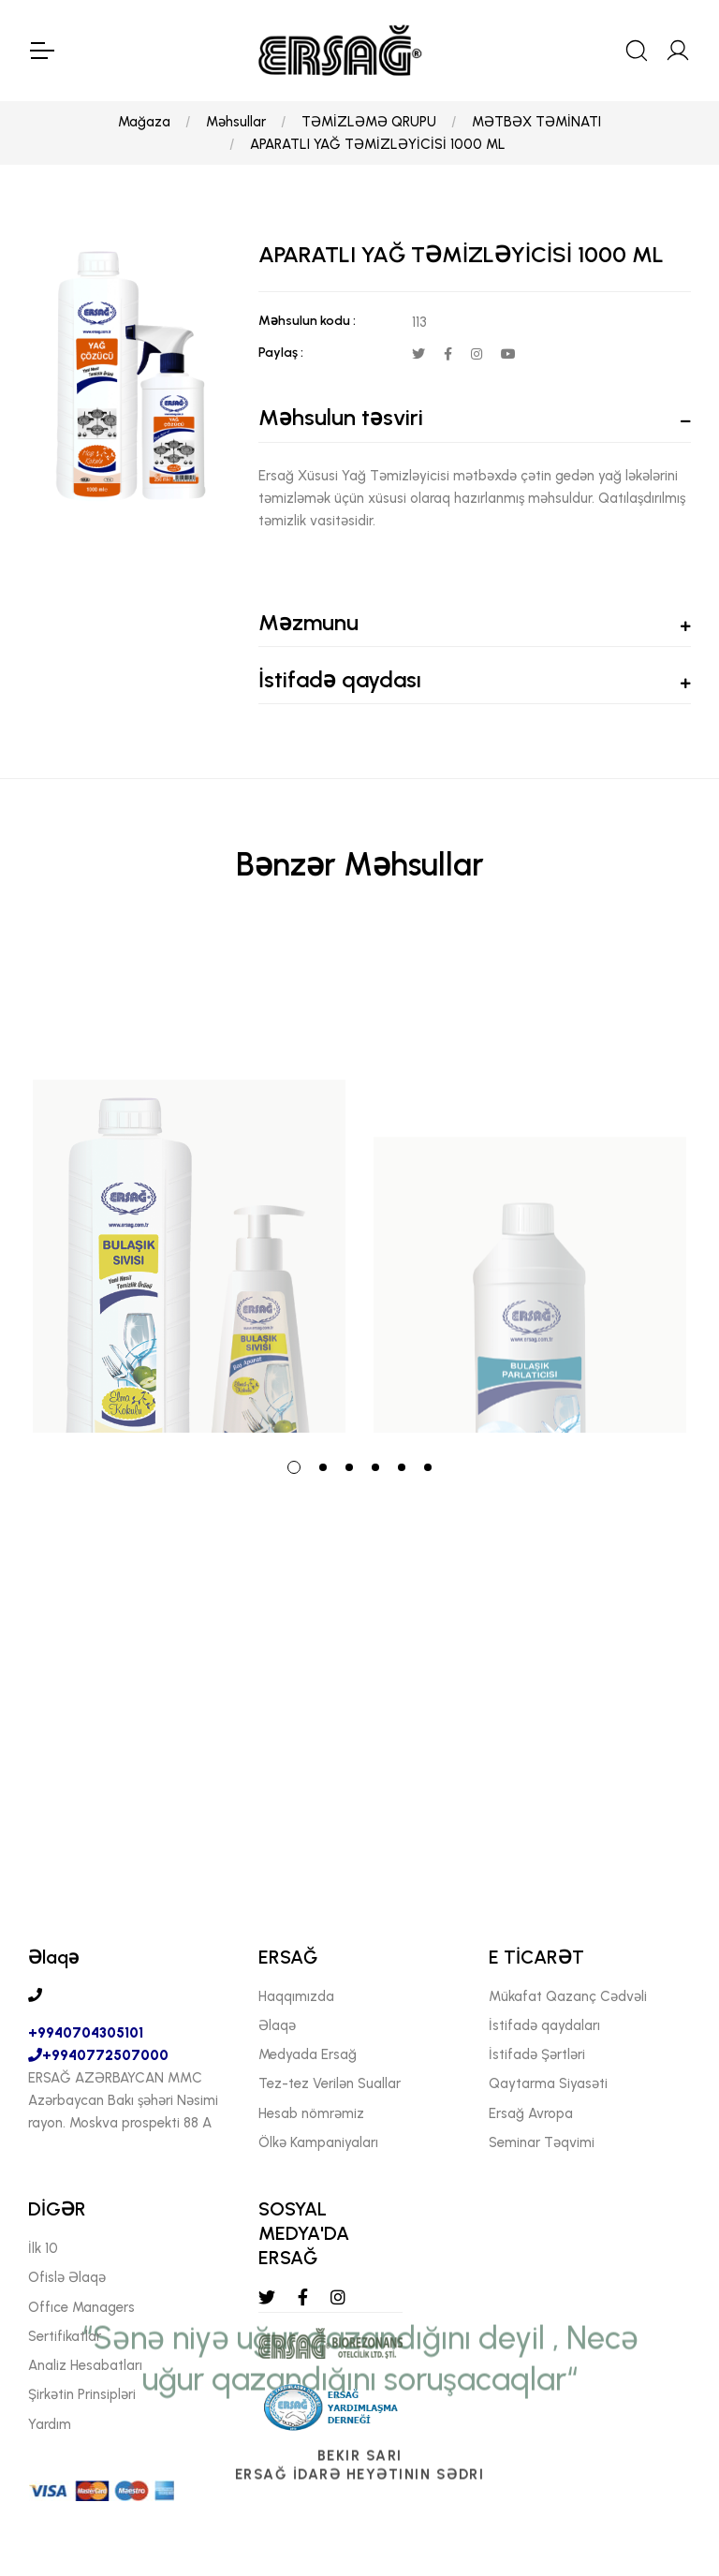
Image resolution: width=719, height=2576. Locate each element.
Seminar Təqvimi (541, 2142)
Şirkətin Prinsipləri (82, 2394)
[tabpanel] (189, 1183)
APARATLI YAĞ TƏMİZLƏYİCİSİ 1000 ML (378, 144)
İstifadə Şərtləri (537, 2054)
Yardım (49, 2424)
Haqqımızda (296, 1996)
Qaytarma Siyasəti (548, 2083)
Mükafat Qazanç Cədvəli (568, 1996)
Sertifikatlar (64, 2336)
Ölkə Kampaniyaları (318, 2142)
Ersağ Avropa (531, 2113)
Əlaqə (277, 2025)
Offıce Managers (81, 2307)
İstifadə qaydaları (544, 2025)
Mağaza (144, 121)
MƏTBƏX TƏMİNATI (536, 121)
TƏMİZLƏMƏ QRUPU (368, 121)
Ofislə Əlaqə (67, 2277)
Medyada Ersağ (307, 2054)
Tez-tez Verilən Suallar (329, 2083)
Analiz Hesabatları (85, 2365)
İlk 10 (43, 2248)
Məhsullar (236, 121)
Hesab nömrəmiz (311, 2113)
